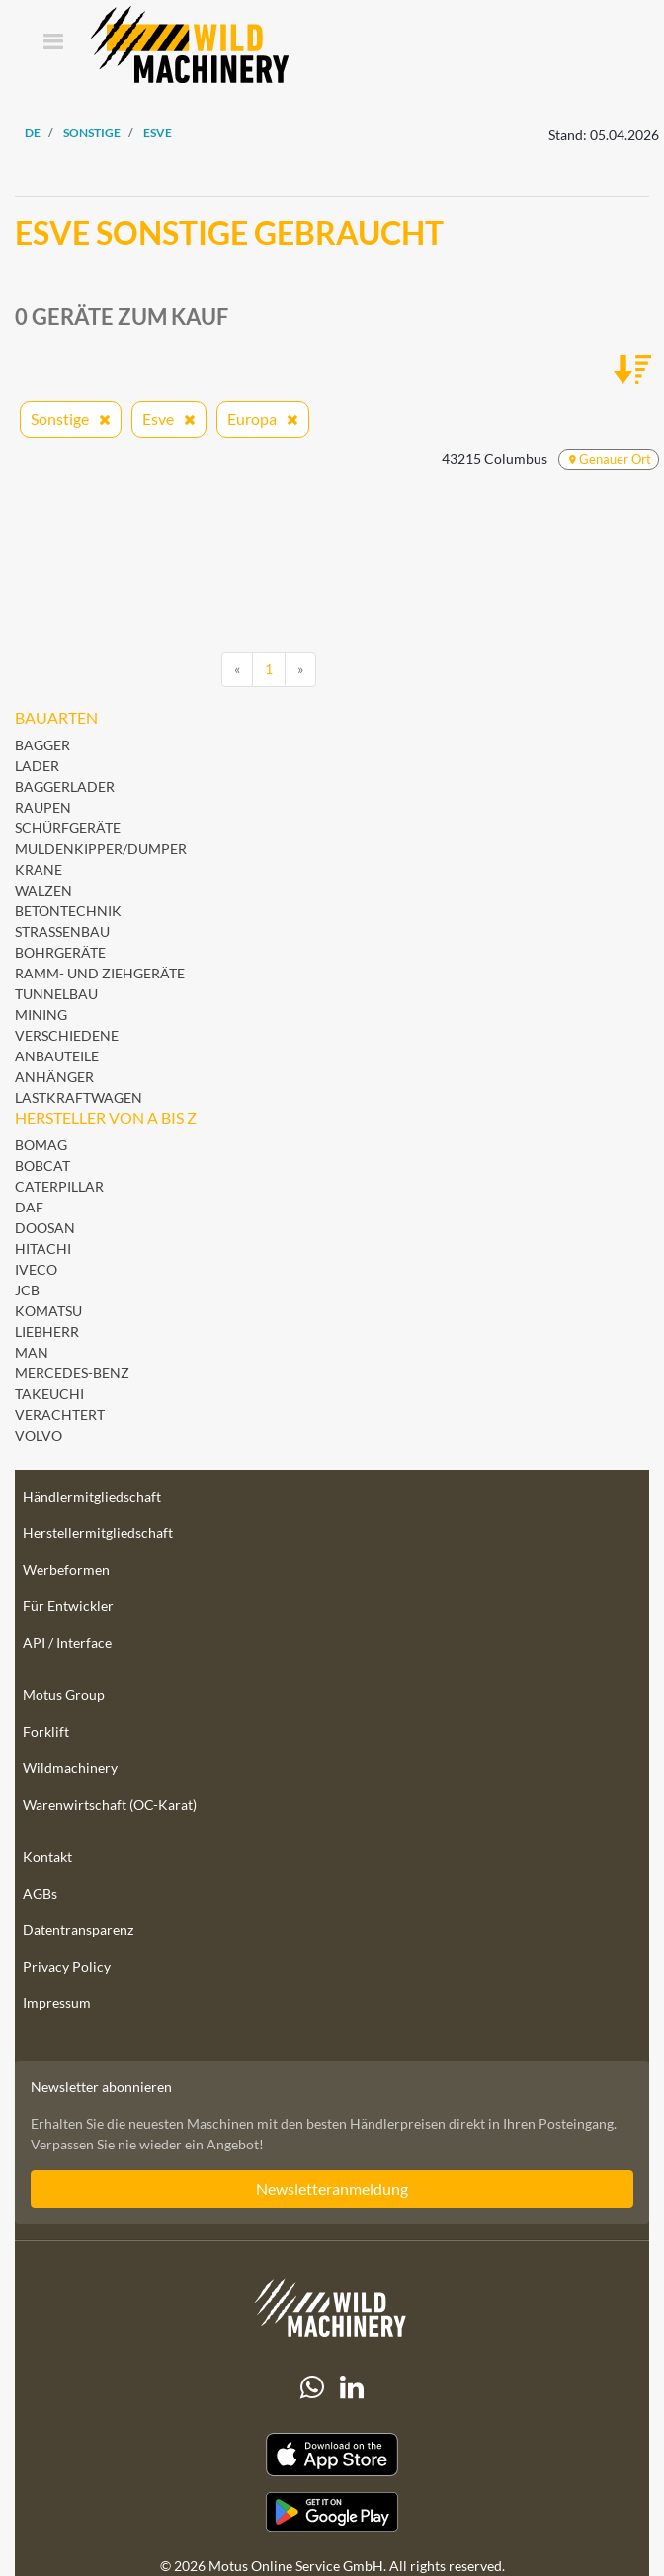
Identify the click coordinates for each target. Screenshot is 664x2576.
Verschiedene (67, 1035)
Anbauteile (57, 1056)
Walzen (43, 890)
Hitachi (43, 1248)
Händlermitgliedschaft (92, 1496)
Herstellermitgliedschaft (98, 1532)
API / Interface (67, 1642)
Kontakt (47, 1856)
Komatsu (48, 1310)
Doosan (45, 1227)
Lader (37, 765)
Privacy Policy (67, 1966)
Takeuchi (49, 1393)
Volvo (38, 1435)
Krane (38, 869)
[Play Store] (332, 2511)
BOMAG (41, 1144)
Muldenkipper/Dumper (101, 848)
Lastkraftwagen (78, 1097)
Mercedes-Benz (72, 1373)
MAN (31, 1352)
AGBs (40, 1893)
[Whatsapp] (312, 2387)
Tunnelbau (56, 993)
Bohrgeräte (60, 952)
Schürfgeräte (68, 828)
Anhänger (54, 1076)
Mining (41, 1014)
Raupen (43, 807)
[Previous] (237, 669)
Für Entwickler (68, 1606)
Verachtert (60, 1414)
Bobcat (42, 1165)
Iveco (36, 1269)
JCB (27, 1290)
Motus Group (64, 1694)
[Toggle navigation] (53, 43)
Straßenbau (62, 931)
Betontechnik (68, 910)
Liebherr (47, 1331)
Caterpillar (59, 1186)
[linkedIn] (352, 2387)
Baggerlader (65, 786)
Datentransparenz (78, 1929)
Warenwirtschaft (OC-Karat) (110, 1804)
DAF (29, 1207)
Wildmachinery (70, 1767)
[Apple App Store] (332, 2455)
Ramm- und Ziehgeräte (100, 973)
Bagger (42, 745)
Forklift (46, 1731)
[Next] (300, 669)
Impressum (57, 2002)
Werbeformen (66, 1569)
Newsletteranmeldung (332, 2188)
